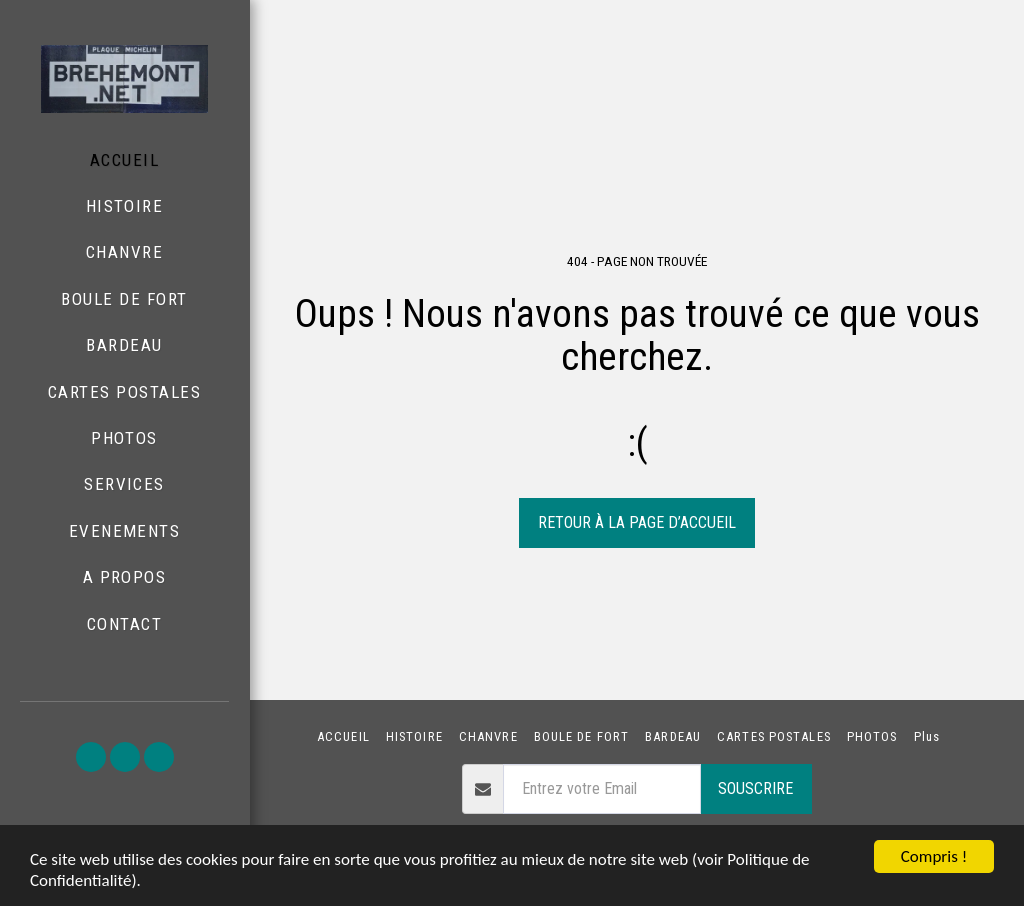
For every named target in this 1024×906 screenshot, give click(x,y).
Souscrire (755, 788)
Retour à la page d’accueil (637, 522)
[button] (91, 757)
